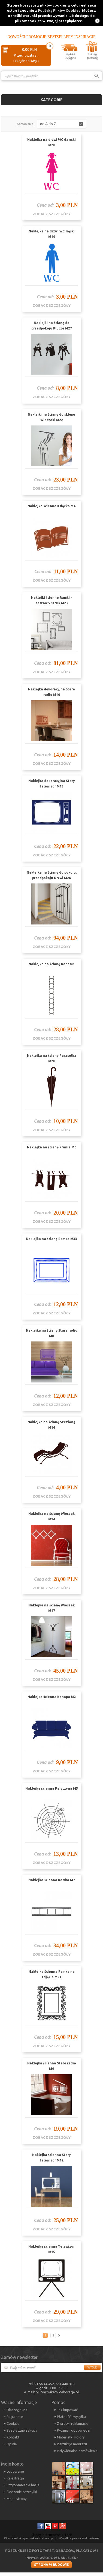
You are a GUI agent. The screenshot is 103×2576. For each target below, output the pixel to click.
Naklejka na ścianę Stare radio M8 (51, 1333)
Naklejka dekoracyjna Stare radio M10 (51, 691)
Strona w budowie (51, 2564)
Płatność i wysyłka (71, 2417)
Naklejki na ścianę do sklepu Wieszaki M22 (51, 417)
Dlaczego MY (17, 2410)
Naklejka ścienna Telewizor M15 (51, 2249)
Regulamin (15, 2417)
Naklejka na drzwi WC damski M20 (51, 142)
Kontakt (13, 2437)
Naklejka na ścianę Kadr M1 (52, 964)
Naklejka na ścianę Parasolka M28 (51, 1058)
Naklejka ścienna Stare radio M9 (51, 2065)
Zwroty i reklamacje (72, 2423)
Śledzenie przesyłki (22, 2492)
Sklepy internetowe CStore (51, 2535)
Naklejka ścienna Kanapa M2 (52, 1697)
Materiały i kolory (70, 2437)
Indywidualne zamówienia (77, 2451)
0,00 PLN (29, 49)
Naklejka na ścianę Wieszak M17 (51, 1607)
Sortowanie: (25, 124)
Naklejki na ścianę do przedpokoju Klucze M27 (51, 325)
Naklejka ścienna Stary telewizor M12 (51, 2157)
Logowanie (15, 2471)
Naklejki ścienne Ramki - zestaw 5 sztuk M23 (51, 600)
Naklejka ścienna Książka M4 (51, 506)
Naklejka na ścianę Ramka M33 (51, 1239)
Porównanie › (90, 85)
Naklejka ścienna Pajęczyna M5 (51, 1788)
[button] (61, 124)
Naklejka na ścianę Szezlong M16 (51, 1424)
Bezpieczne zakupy (22, 2430)
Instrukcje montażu (72, 2444)
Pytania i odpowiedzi (73, 2430)
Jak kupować (67, 2410)
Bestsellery (60, 37)
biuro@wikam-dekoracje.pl (57, 2392)
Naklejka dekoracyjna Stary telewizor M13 (51, 783)
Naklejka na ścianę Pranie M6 (51, 1147)
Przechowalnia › (26, 55)
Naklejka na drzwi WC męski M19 (52, 233)
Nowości (16, 37)
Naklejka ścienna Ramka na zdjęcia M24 (52, 1974)
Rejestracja (15, 2478)
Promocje (36, 37)
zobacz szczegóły (52, 214)
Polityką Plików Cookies (59, 10)
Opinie (12, 2444)
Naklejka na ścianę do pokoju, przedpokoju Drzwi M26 (52, 875)
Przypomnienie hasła (23, 2485)
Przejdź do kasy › (26, 61)
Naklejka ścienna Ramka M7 (51, 1880)
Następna (59, 2335)
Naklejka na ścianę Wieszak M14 (51, 1516)
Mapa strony (16, 2499)
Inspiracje (85, 37)
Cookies (13, 2423)
